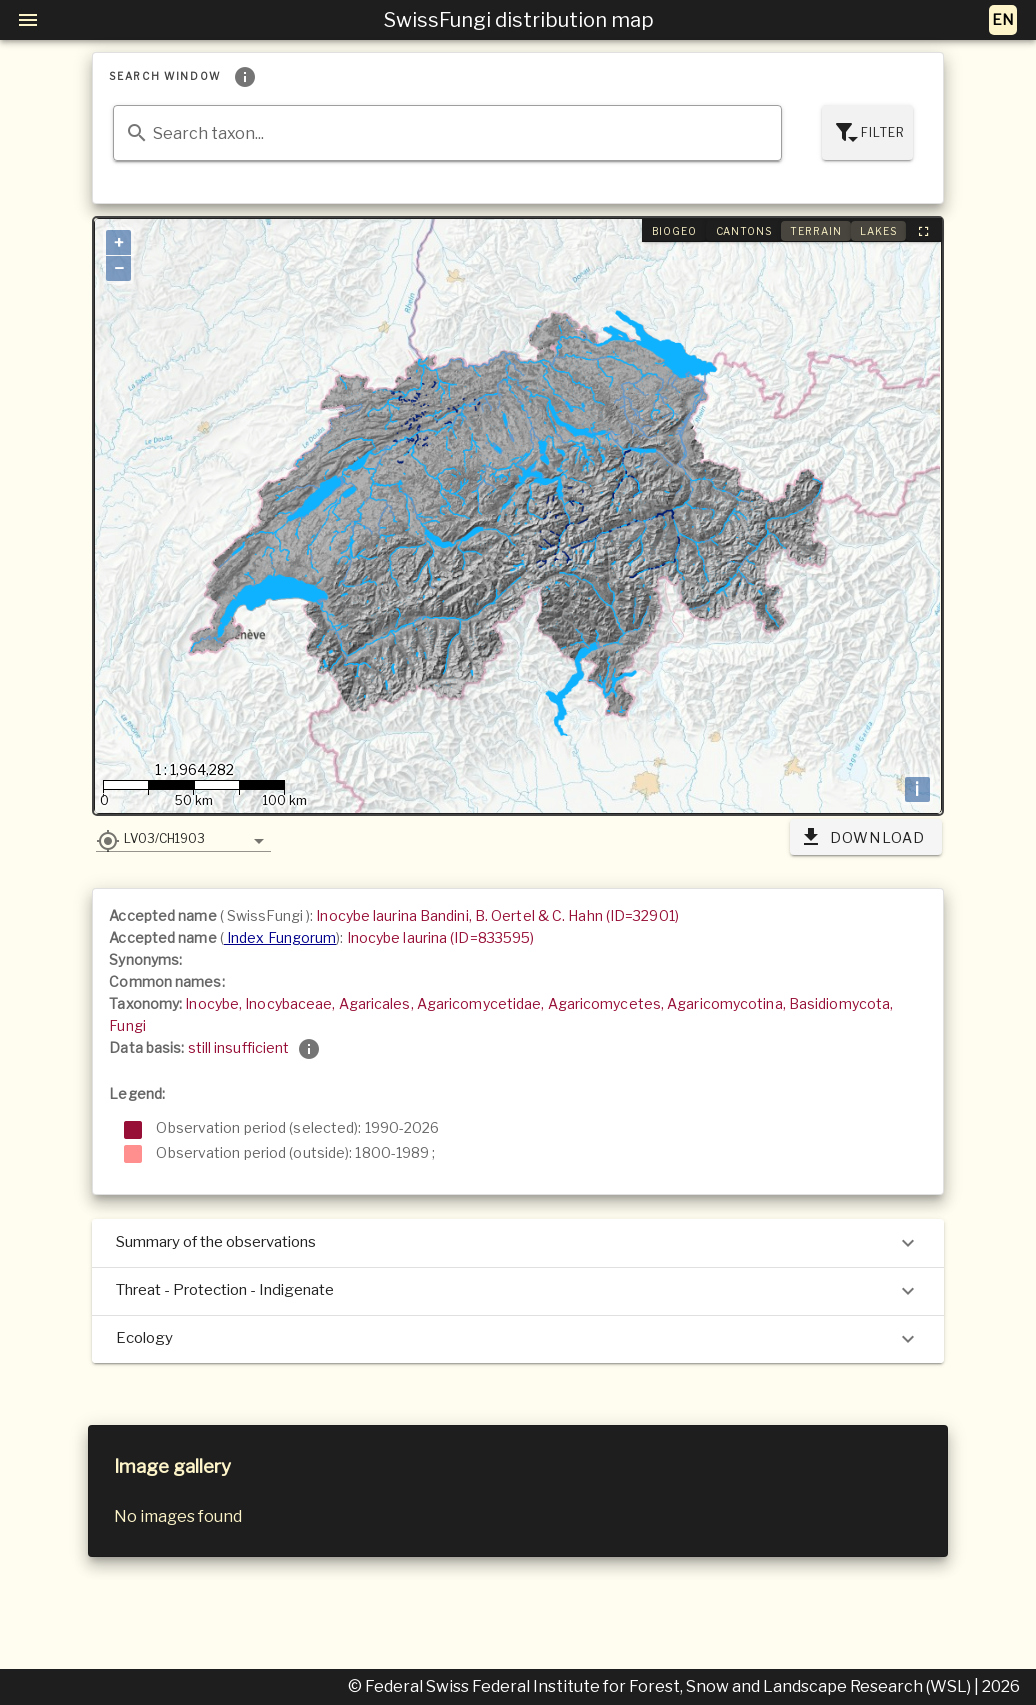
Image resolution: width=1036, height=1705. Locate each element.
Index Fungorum (280, 937)
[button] (183, 838)
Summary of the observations (517, 1243)
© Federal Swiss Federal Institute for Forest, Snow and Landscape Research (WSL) (661, 1686)
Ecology (517, 1339)
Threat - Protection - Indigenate (517, 1291)
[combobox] (447, 133)
